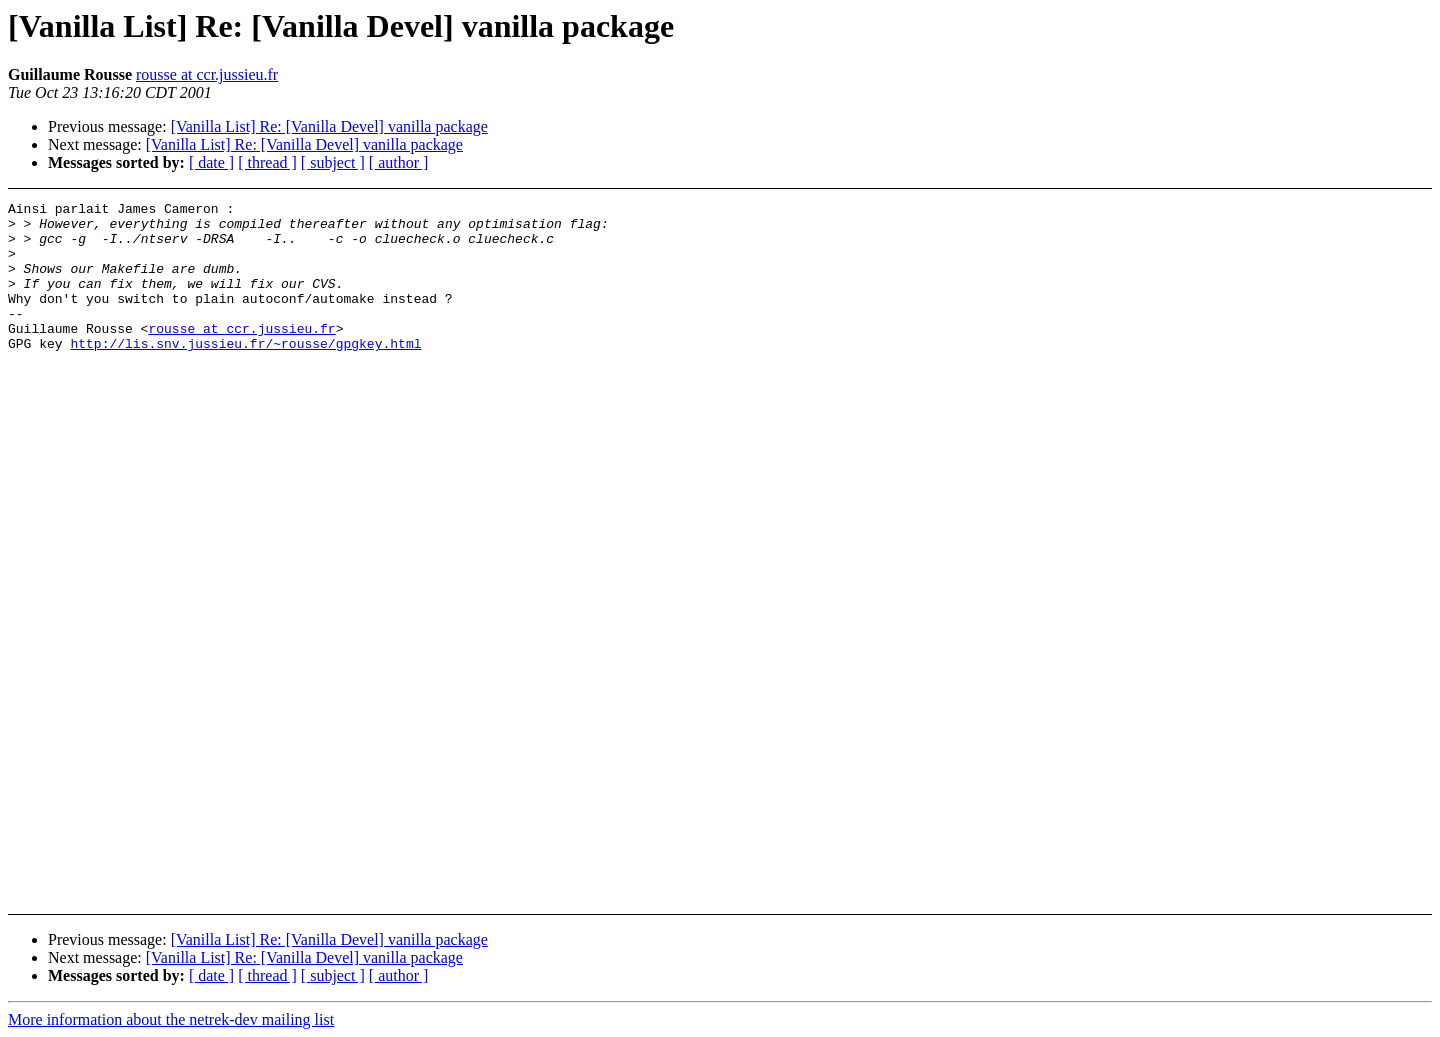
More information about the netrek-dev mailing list (171, 1019)
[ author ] (399, 162)
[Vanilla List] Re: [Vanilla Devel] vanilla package (329, 126)
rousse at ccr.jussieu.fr (207, 74)
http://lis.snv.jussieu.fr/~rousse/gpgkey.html (245, 373)
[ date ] (211, 162)
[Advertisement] (1280, 251)
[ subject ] (333, 162)
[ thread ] (267, 162)
